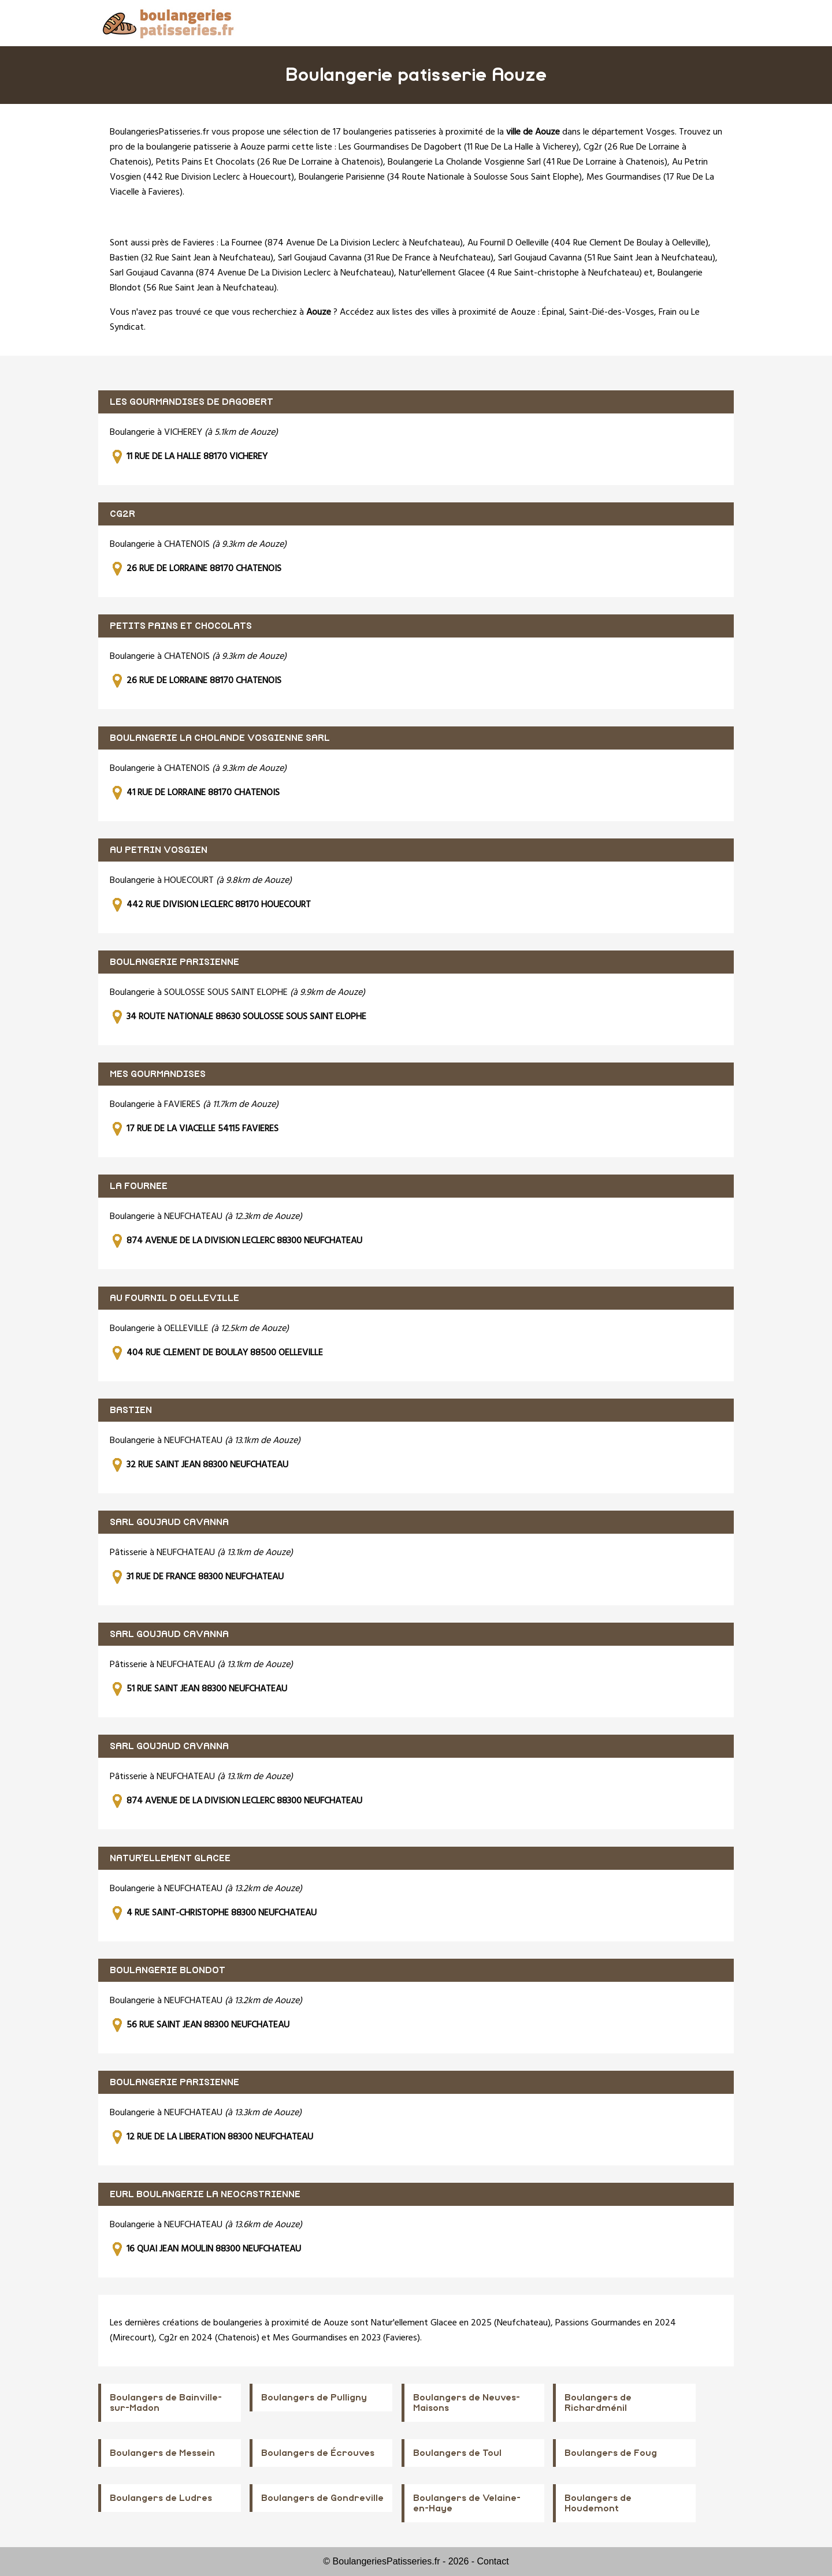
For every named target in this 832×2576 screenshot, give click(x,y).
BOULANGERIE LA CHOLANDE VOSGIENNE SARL (220, 738)
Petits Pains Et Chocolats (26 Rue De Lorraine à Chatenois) (269, 162)
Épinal (553, 312)
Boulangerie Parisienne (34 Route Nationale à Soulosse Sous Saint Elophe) (440, 177)
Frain (668, 312)
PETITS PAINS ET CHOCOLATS (181, 626)
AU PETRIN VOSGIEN (158, 850)
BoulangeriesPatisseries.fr (159, 132)
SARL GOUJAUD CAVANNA (169, 1522)
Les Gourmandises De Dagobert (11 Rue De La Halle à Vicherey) (459, 147)
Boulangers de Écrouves (317, 2453)
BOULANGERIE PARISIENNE (174, 962)
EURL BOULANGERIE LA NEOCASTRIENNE (205, 2194)
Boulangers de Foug (610, 2453)
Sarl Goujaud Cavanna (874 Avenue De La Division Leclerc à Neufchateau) (252, 273)
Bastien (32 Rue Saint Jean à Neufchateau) (191, 258)
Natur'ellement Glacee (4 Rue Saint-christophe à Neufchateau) (520, 273)
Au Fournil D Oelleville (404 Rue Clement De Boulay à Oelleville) (587, 243)
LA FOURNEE (139, 1186)
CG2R (122, 514)
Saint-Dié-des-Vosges (611, 312)
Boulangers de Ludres (161, 2498)
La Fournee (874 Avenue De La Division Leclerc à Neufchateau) (342, 243)
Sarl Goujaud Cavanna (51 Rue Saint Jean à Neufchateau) (606, 258)
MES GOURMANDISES (158, 1074)
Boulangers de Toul (457, 2453)
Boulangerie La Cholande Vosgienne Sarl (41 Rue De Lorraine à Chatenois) (527, 162)
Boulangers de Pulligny (314, 2397)
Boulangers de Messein (162, 2453)
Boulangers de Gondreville (322, 2498)
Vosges (660, 132)
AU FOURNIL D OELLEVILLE (174, 1298)
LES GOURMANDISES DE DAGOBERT (191, 402)
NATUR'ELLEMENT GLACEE (170, 1858)
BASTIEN (131, 1410)
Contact (493, 2561)
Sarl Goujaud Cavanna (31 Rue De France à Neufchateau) (385, 258)
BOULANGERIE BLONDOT (167, 1970)
